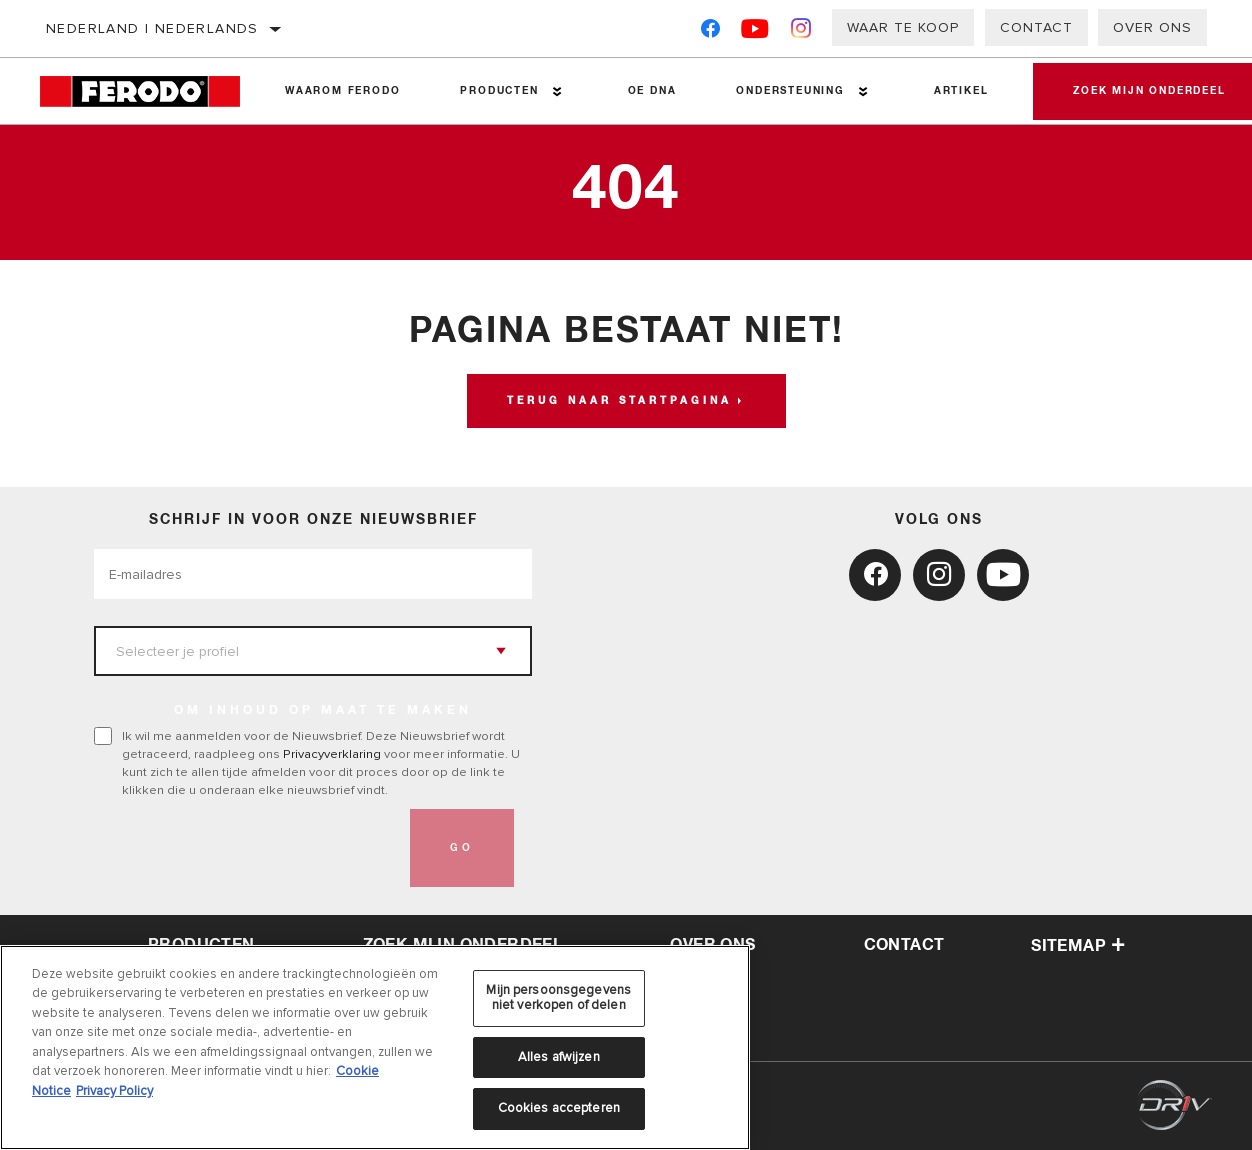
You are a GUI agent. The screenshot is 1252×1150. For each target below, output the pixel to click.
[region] (375, 1047)
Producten (499, 91)
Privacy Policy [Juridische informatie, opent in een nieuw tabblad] (114, 1091)
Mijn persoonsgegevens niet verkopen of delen (558, 998)
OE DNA (652, 91)
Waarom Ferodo (342, 91)
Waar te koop (903, 27)
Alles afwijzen (559, 1057)
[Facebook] (710, 32)
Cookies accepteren (559, 1108)
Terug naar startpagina (619, 401)
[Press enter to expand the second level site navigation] (557, 91)
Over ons (1152, 27)
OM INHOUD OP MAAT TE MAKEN (323, 711)
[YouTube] (755, 32)
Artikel (961, 91)
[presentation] (246, 848)
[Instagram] (801, 32)
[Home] (147, 91)
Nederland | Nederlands (152, 28)
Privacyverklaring (332, 754)
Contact (1036, 27)
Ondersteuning (790, 91)
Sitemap (1078, 946)
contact (904, 945)
